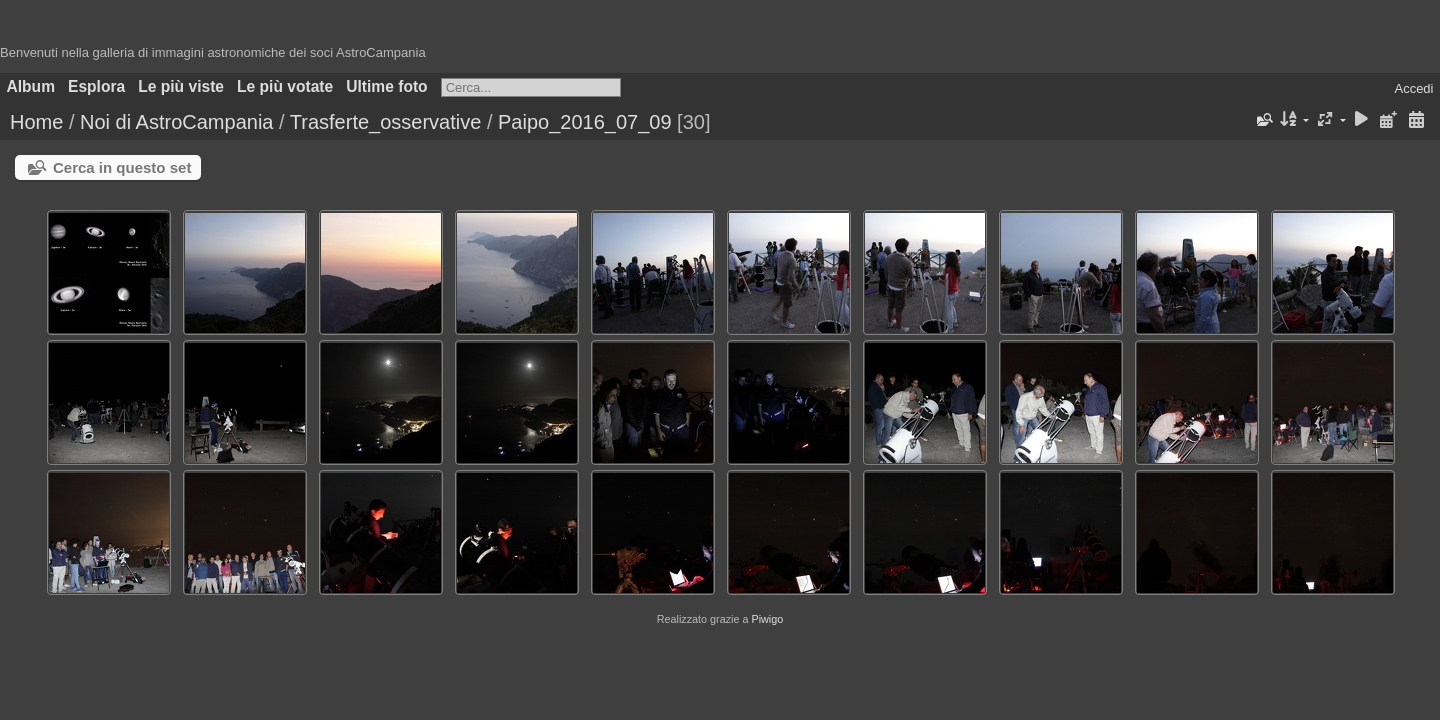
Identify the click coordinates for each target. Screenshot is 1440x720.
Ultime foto (386, 86)
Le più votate (285, 86)
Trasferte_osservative (386, 122)
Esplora (96, 86)
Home (36, 122)
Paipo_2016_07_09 (585, 122)
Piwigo (767, 619)
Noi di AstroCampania (176, 122)
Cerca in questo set (122, 167)
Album (31, 86)
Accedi (1413, 88)
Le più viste (181, 86)
